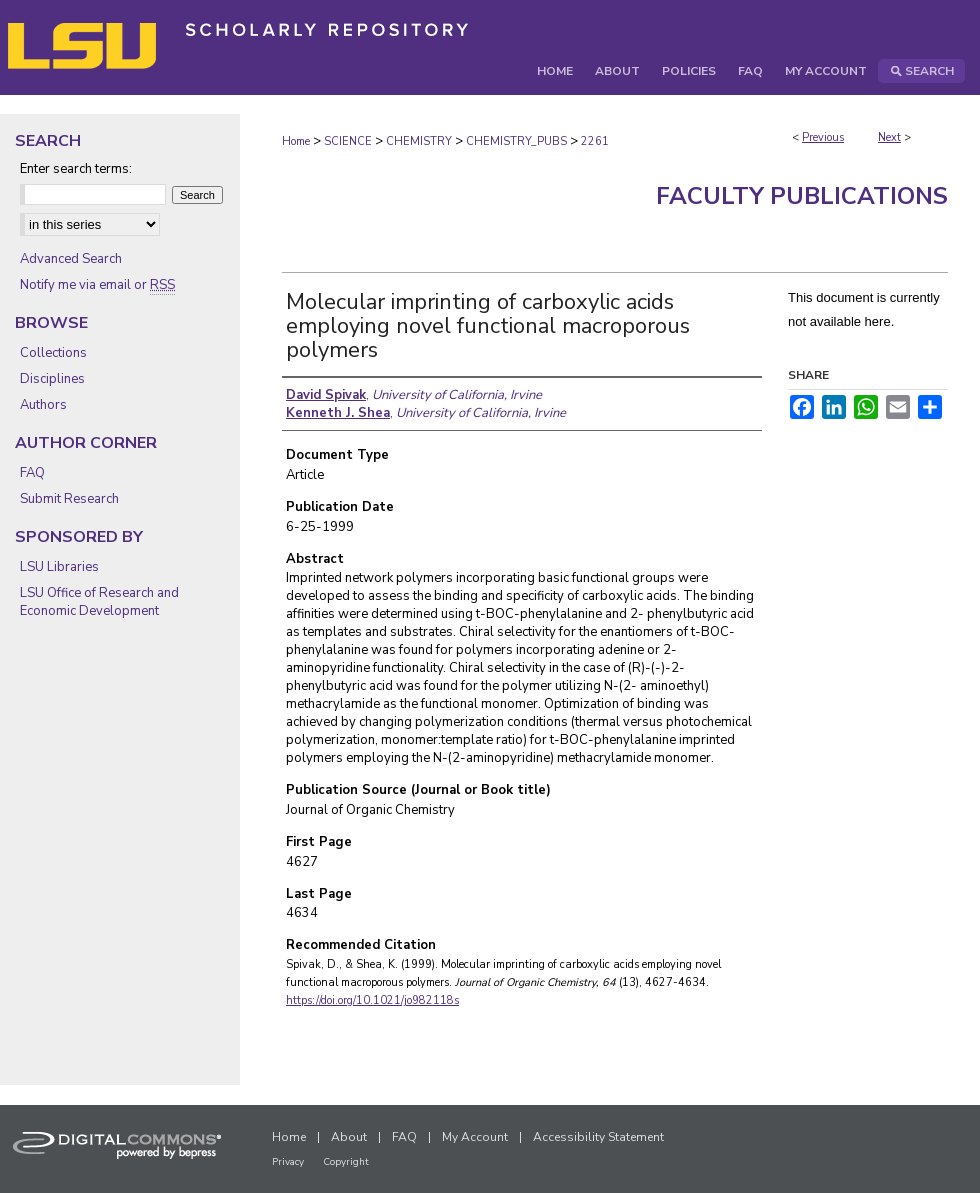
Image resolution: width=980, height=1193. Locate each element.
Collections (53, 353)
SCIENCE (348, 141)
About (349, 1137)
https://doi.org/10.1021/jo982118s (372, 1000)
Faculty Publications (802, 196)
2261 (595, 141)
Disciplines (52, 379)
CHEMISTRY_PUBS (516, 141)
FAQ (32, 473)
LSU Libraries (59, 567)
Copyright (346, 1162)
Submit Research (69, 499)
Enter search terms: (76, 169)
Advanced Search (71, 259)
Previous (823, 137)
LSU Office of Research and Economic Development (99, 602)
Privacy (288, 1162)
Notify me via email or (97, 285)
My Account (475, 1137)
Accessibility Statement (598, 1137)
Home (296, 141)
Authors (43, 405)
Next (889, 137)
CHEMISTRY (419, 141)
